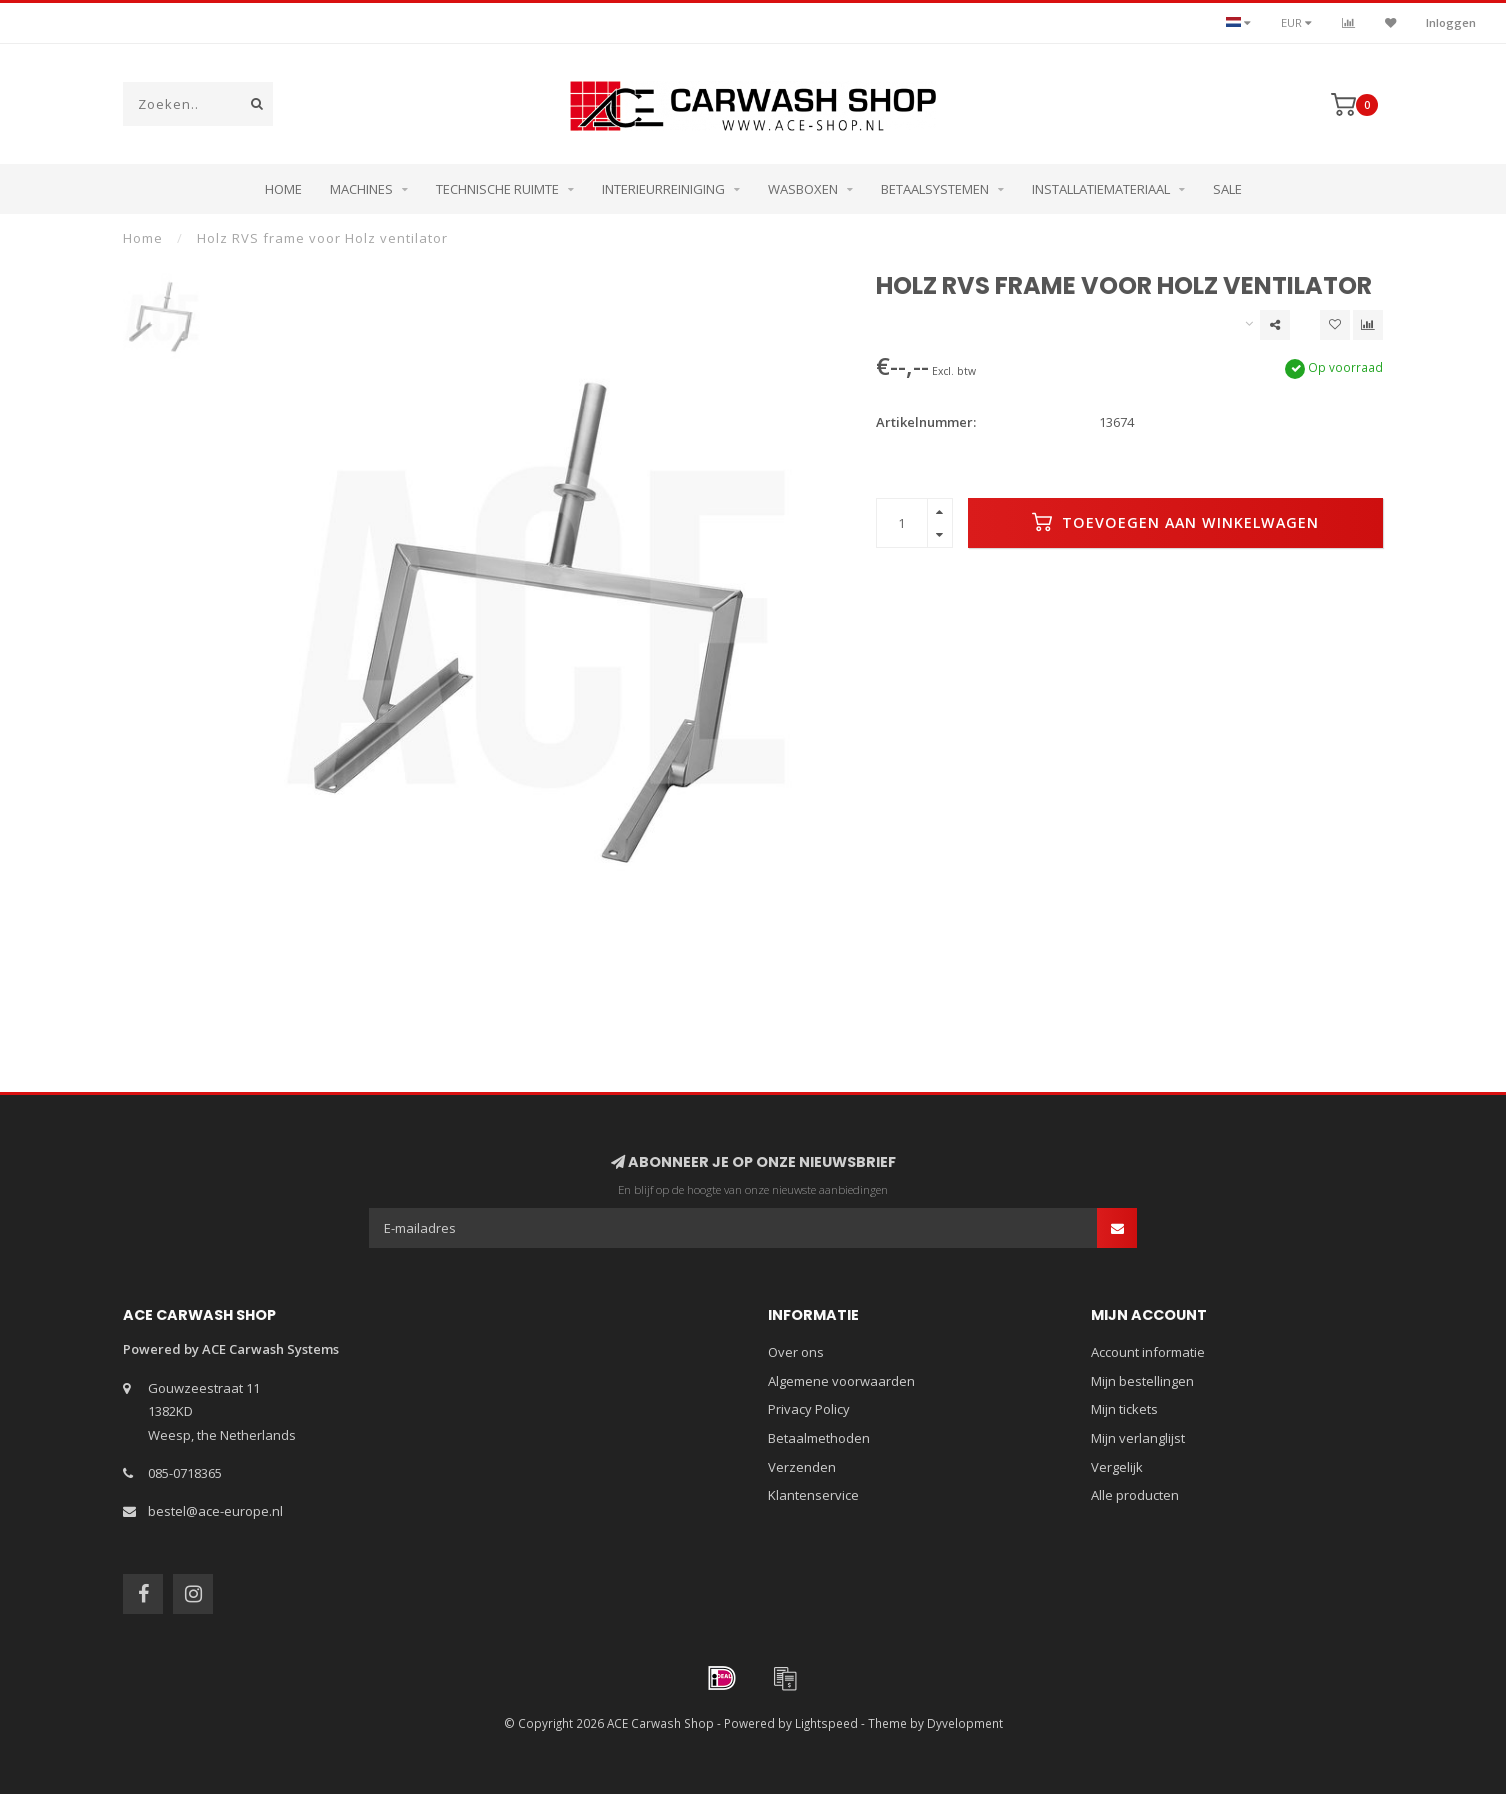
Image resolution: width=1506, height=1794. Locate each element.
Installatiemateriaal (1101, 189)
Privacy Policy (809, 1409)
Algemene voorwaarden (841, 1381)
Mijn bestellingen (1142, 1381)
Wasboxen (803, 189)
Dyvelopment (965, 1723)
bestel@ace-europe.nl (215, 1511)
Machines (361, 189)
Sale (1227, 189)
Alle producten (1135, 1495)
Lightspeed (826, 1723)
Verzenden (802, 1467)
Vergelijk (1117, 1467)
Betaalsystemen (935, 189)
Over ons (796, 1352)
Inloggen (1451, 22)
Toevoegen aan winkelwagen (1175, 522)
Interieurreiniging (663, 189)
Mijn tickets (1124, 1409)
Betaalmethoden (819, 1438)
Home (283, 189)
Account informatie (1148, 1352)
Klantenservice (813, 1495)
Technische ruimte (497, 189)
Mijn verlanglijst (1138, 1438)
